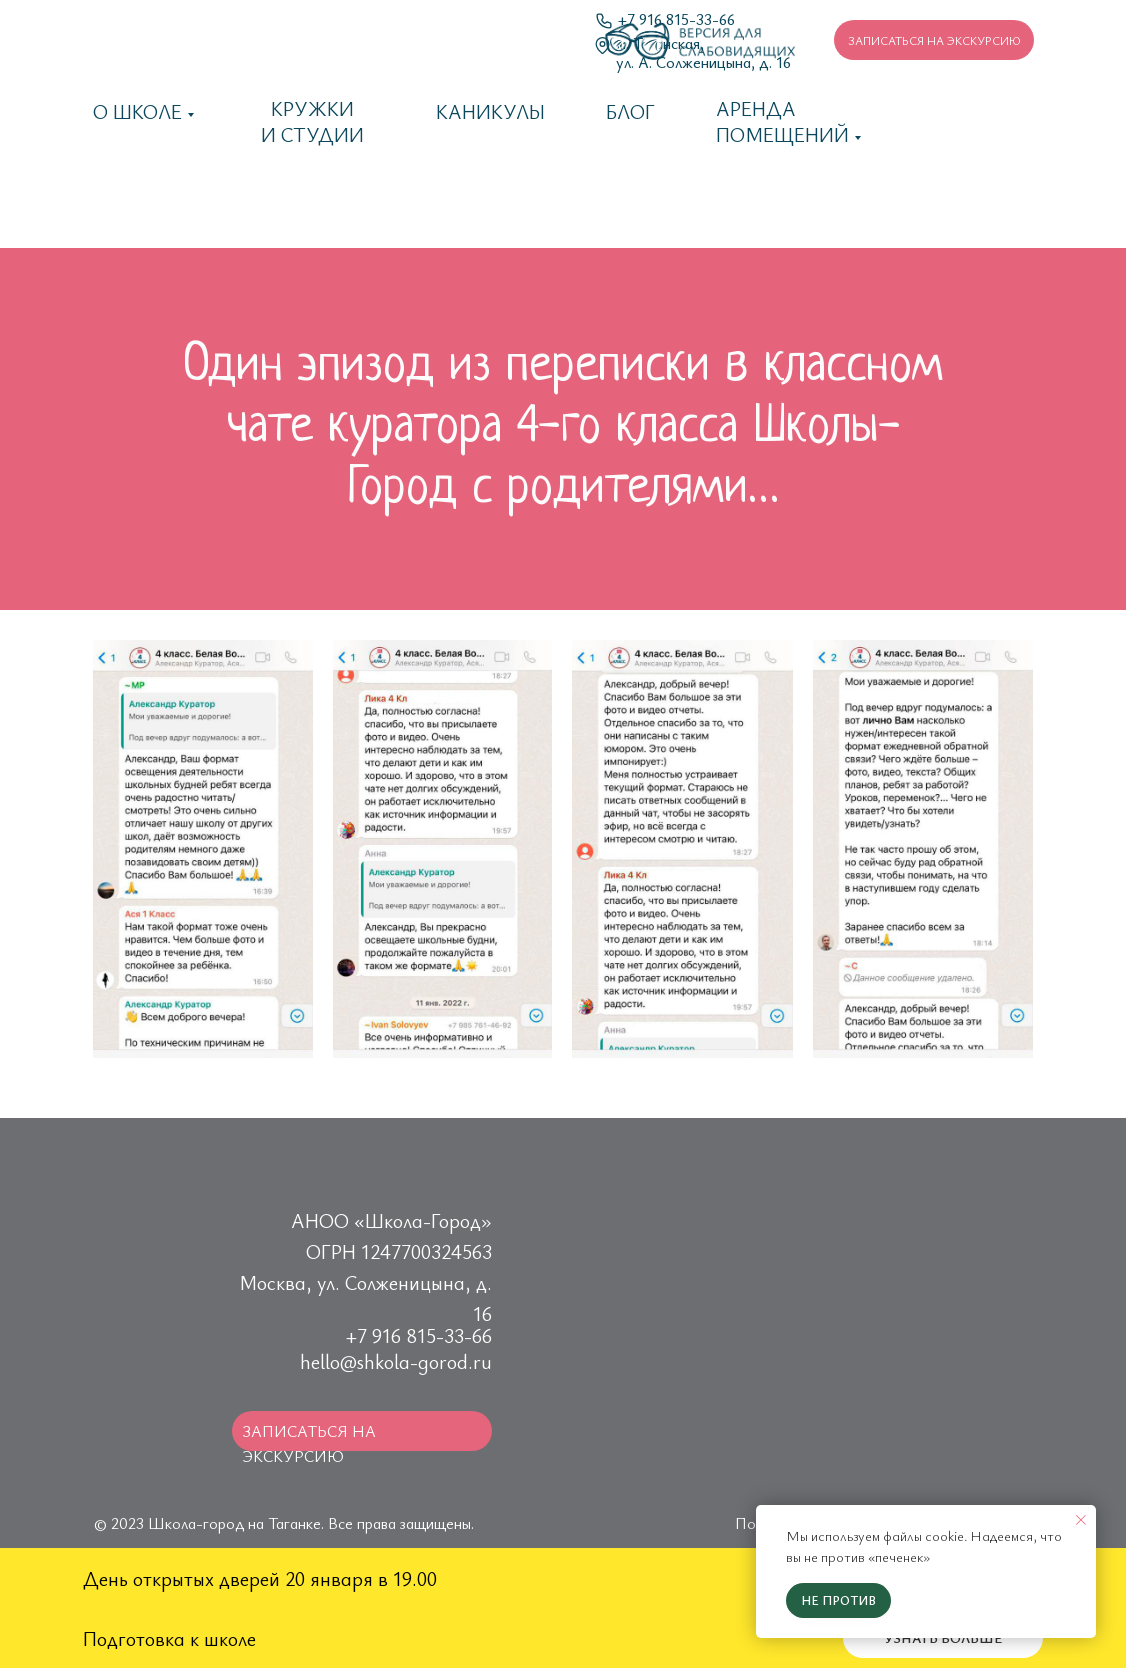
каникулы (490, 111)
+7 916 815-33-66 (419, 1335)
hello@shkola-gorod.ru (396, 1361)
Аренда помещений (782, 121)
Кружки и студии (312, 121)
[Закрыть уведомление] (1081, 1520)
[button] (934, 40)
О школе (137, 111)
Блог (630, 111)
